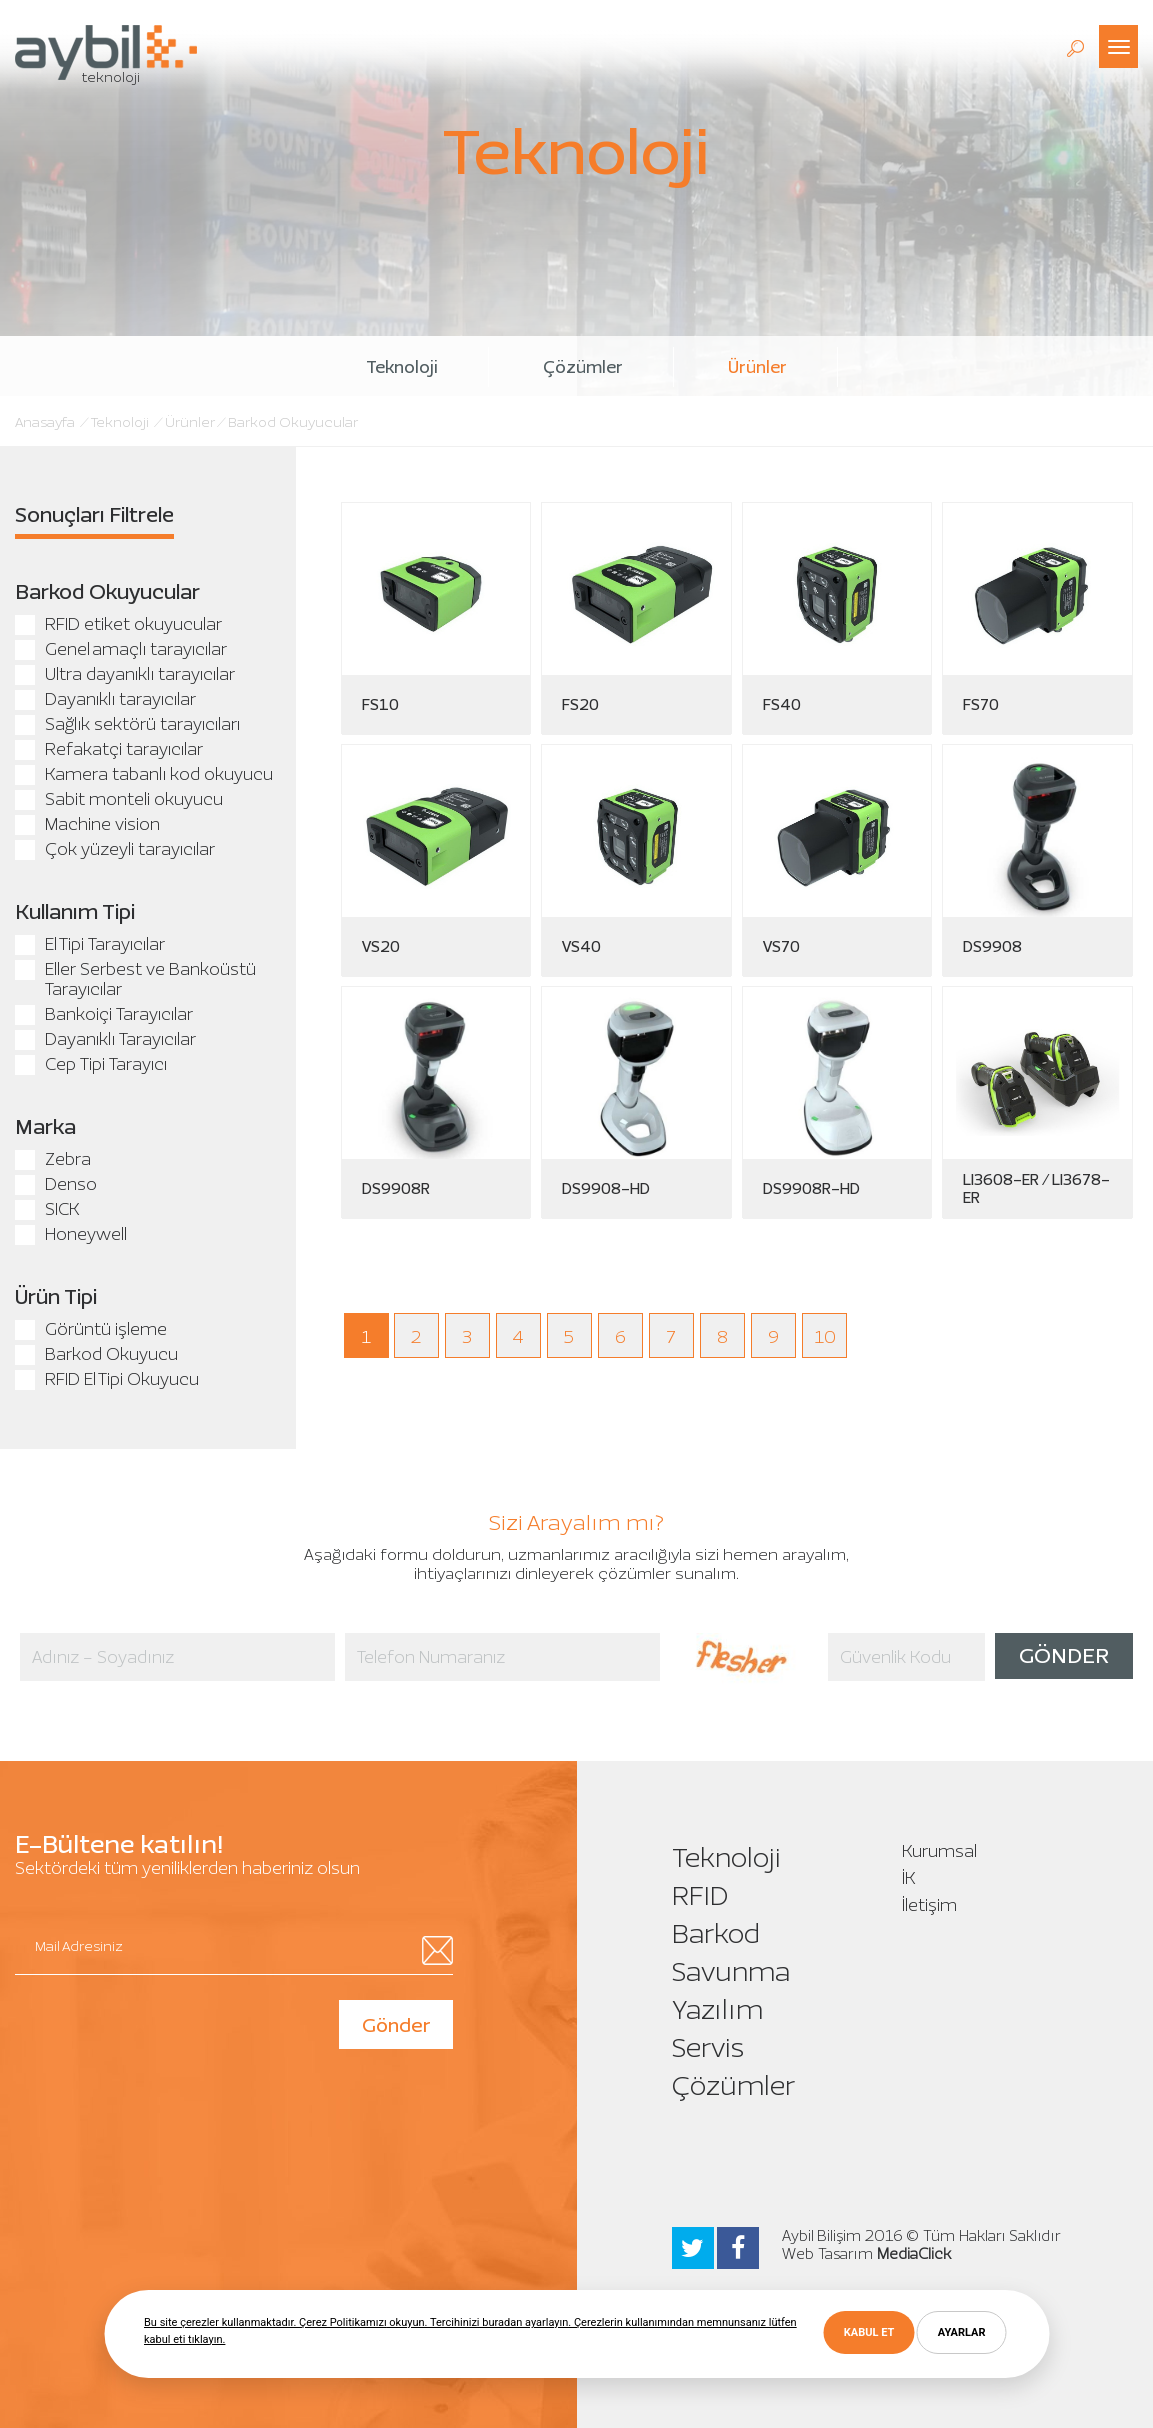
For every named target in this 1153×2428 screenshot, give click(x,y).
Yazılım (717, 2009)
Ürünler (757, 367)
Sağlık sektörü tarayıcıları (127, 724)
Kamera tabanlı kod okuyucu (144, 774)
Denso (56, 1184)
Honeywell (71, 1234)
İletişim (929, 1905)
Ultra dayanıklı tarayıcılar (125, 674)
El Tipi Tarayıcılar (90, 944)
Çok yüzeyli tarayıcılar (115, 849)
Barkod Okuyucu (96, 1354)
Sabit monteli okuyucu (119, 799)
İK (908, 1878)
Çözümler (583, 367)
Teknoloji (402, 367)
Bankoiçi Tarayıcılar (104, 1014)
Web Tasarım (827, 2254)
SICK (47, 1209)
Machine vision (87, 824)
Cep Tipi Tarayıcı (91, 1064)
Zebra (53, 1159)
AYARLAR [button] (962, 2332)
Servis (708, 2047)
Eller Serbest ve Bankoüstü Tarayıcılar (135, 979)
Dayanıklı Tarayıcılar (105, 1039)
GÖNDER (1064, 1655)
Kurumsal (939, 1851)
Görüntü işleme (91, 1329)
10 (825, 1337)
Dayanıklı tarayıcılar (105, 699)
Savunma (731, 1971)
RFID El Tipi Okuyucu (107, 1379)
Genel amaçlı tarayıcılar (121, 649)
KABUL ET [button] (869, 2332)
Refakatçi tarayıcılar (109, 749)
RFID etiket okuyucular (118, 624)
